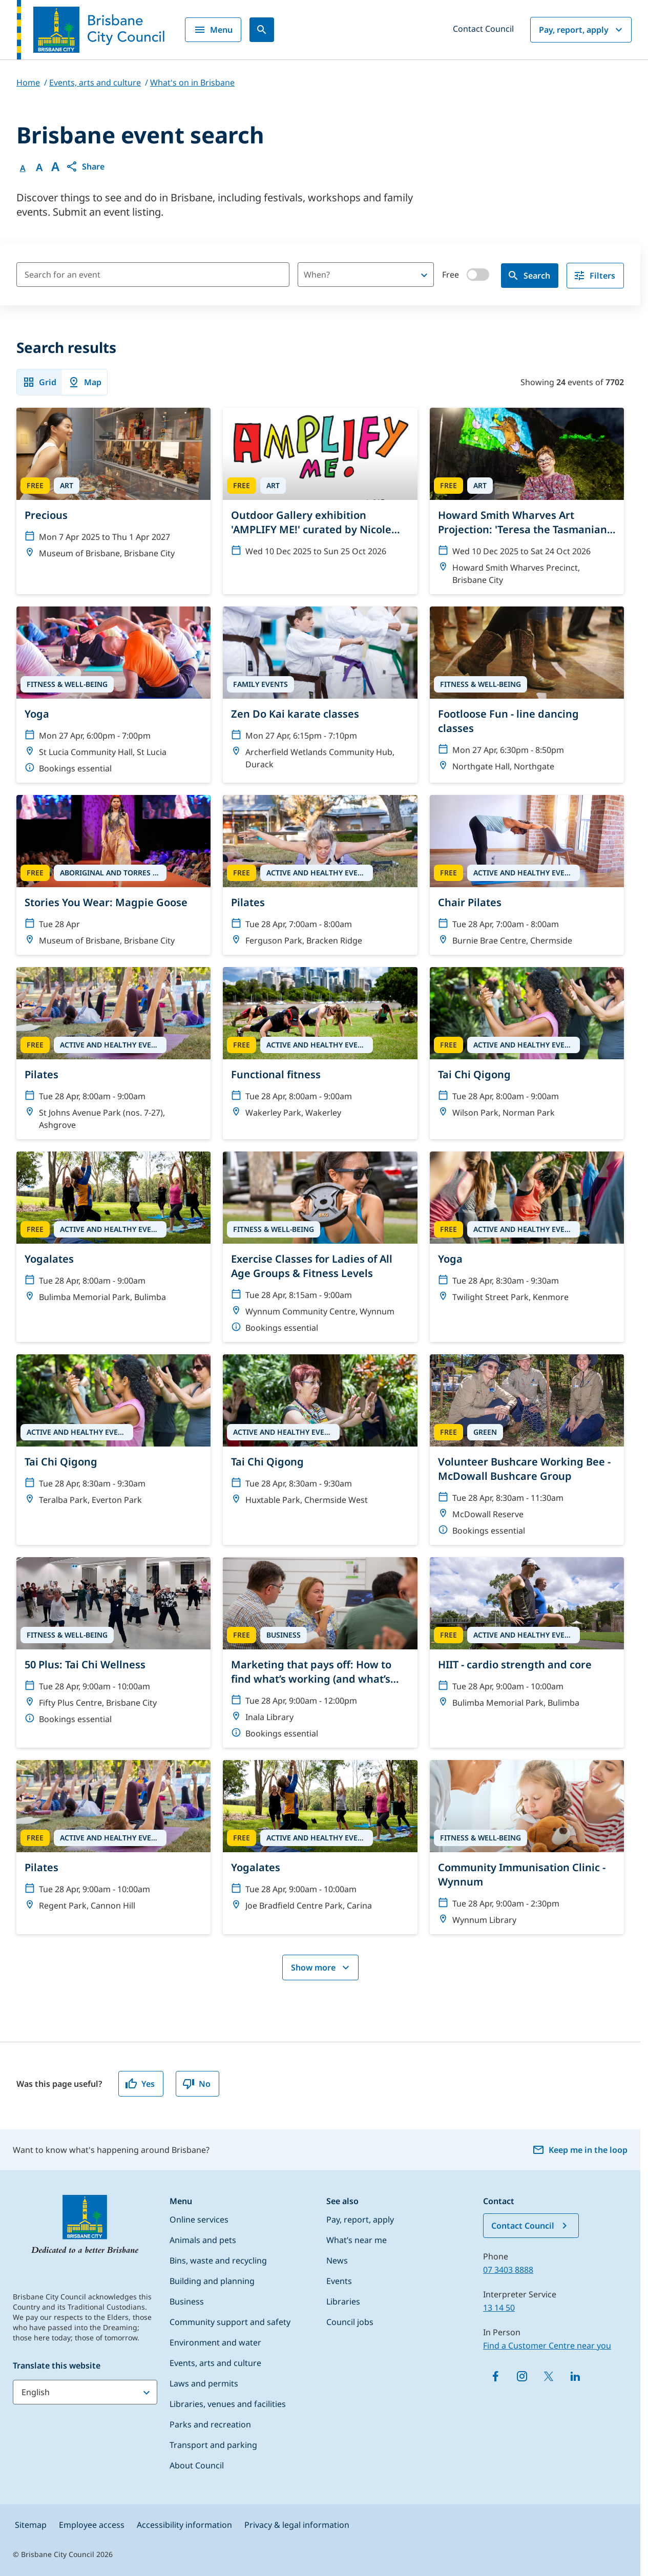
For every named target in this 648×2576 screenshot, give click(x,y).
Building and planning (212, 2281)
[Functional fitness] (320, 1047)
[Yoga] (113, 694)
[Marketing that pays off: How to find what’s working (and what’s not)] (320, 1652)
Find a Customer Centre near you (547, 2345)
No (196, 2084)
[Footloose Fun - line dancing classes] (527, 693)
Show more (321, 1967)
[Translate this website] (85, 2392)
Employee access (91, 2524)
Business (187, 2301)
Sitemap (31, 2524)
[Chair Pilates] (527, 875)
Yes (140, 2084)
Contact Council (483, 28)
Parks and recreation (210, 2424)
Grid (39, 382)
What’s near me (356, 2240)
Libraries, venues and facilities (228, 2404)
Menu (213, 30)
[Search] (261, 29)
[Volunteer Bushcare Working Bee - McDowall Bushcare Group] (527, 1449)
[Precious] (113, 488)
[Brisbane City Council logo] (90, 29)
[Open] (424, 275)
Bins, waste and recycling (218, 2260)
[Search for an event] (152, 274)
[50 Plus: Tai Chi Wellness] (113, 1645)
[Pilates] (320, 875)
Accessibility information (184, 2524)
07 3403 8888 (508, 2269)
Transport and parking (213, 2445)
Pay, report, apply (582, 30)
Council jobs (349, 2322)
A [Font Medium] (39, 167)
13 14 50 (499, 2307)
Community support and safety (230, 2322)
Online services (199, 2219)
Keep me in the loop (580, 2150)
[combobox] (348, 274)
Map (84, 382)
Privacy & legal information (296, 2524)
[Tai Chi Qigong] (527, 1047)
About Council (197, 2465)
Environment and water (215, 2342)
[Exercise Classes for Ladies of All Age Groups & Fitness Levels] (320, 1246)
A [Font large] (55, 166)
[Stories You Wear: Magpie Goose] (113, 875)
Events (339, 2281)
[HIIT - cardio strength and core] (527, 1637)
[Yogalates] (113, 1231)
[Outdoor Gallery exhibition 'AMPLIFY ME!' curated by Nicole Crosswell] (320, 487)
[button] (85, 166)
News (337, 2260)
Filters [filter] (594, 275)
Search (528, 275)
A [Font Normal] (23, 168)
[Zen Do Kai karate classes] (320, 692)
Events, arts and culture (215, 2363)
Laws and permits (204, 2383)
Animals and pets (203, 2240)
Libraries (343, 2301)
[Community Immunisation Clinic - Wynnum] (527, 1847)
